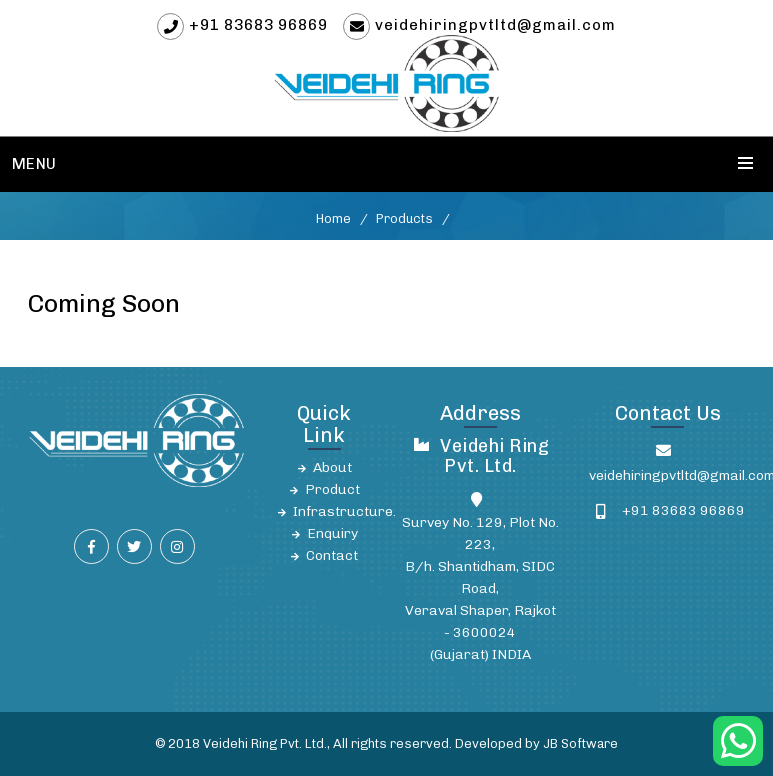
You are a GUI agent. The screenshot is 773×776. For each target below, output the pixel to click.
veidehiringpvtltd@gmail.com (495, 25)
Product (332, 489)
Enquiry (332, 533)
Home (333, 218)
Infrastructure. (344, 511)
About (332, 467)
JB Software (580, 743)
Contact (332, 555)
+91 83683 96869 (258, 25)
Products (404, 218)
